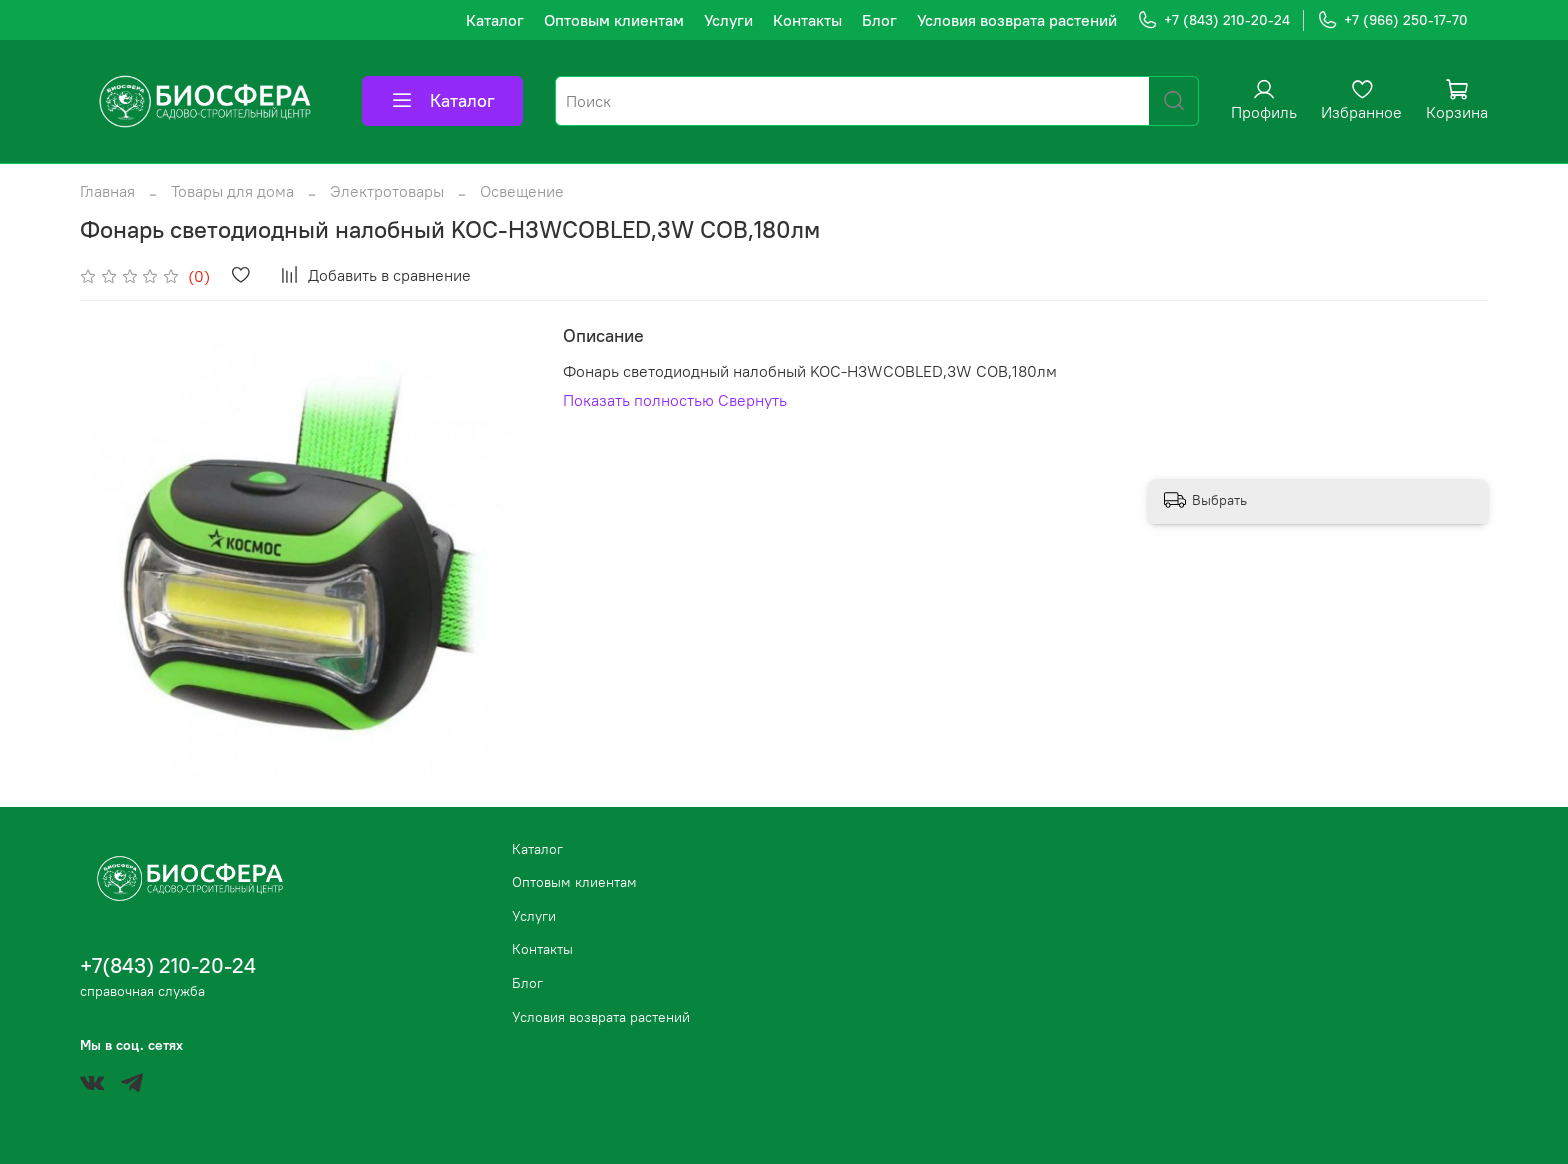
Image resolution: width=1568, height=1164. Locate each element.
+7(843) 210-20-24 (168, 965)
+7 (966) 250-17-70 (1392, 20)
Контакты (807, 20)
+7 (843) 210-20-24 (1213, 20)
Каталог (495, 20)
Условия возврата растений (1017, 20)
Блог (879, 20)
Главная (107, 191)
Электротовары (387, 191)
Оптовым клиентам (614, 20)
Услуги (728, 20)
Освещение (522, 191)
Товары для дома (232, 191)
